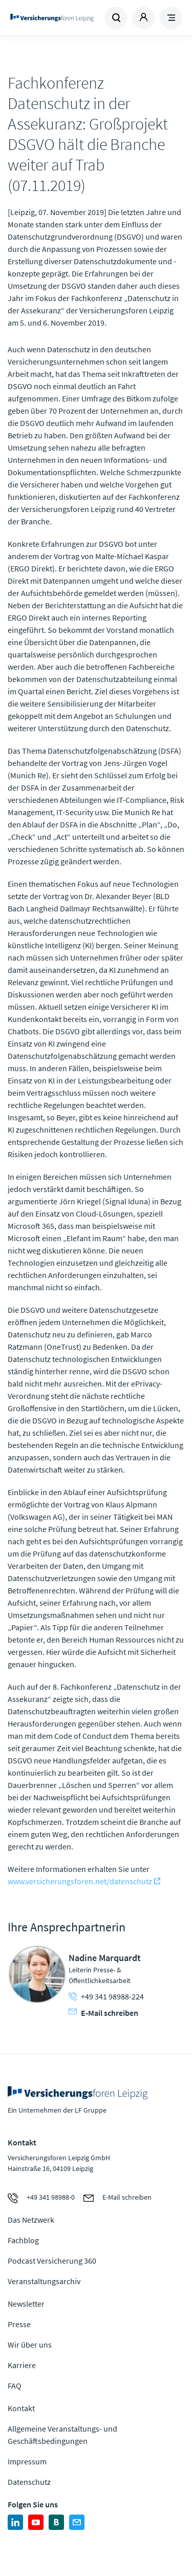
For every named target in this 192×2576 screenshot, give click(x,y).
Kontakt (21, 2408)
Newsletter (26, 2303)
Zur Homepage (52, 18)
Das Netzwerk (31, 2220)
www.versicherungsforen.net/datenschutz (80, 1881)
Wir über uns (30, 2344)
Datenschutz (29, 2482)
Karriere (22, 2365)
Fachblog (23, 2240)
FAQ (15, 2385)
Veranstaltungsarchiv (44, 2281)
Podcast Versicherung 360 (52, 2260)
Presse (19, 2324)
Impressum (27, 2461)
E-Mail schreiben (103, 2013)
